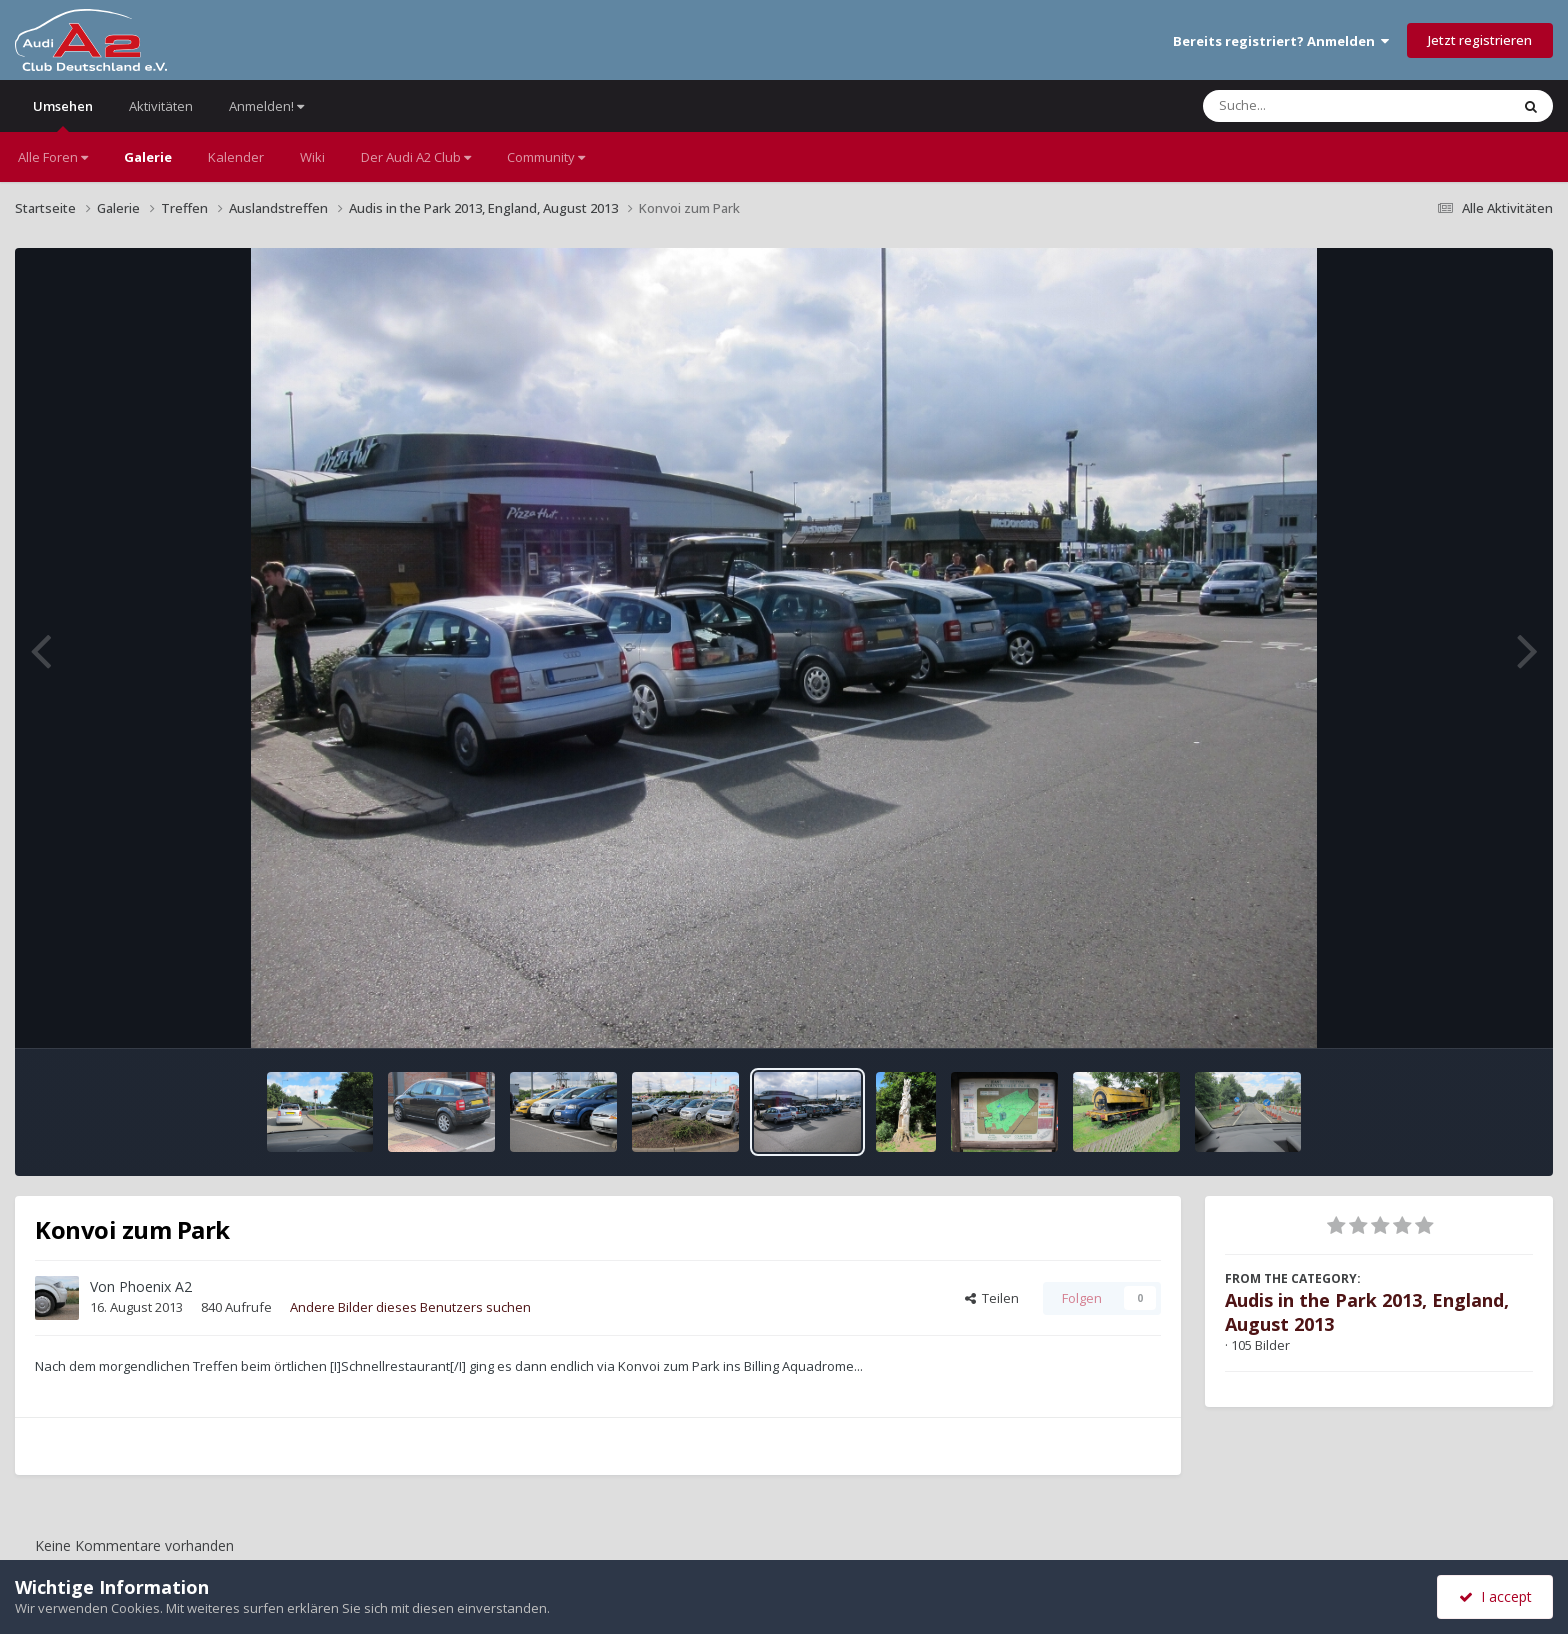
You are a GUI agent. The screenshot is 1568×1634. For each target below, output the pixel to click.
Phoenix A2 (155, 1286)
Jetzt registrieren (1480, 40)
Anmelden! (266, 106)
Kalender (236, 157)
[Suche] (1315, 106)
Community (546, 157)
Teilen (992, 1298)
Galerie (148, 157)
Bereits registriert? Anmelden (1281, 41)
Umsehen (63, 114)
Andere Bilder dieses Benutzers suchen (410, 1307)
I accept (1495, 1596)
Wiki (312, 157)
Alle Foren (53, 157)
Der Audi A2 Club (416, 157)
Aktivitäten (161, 106)
